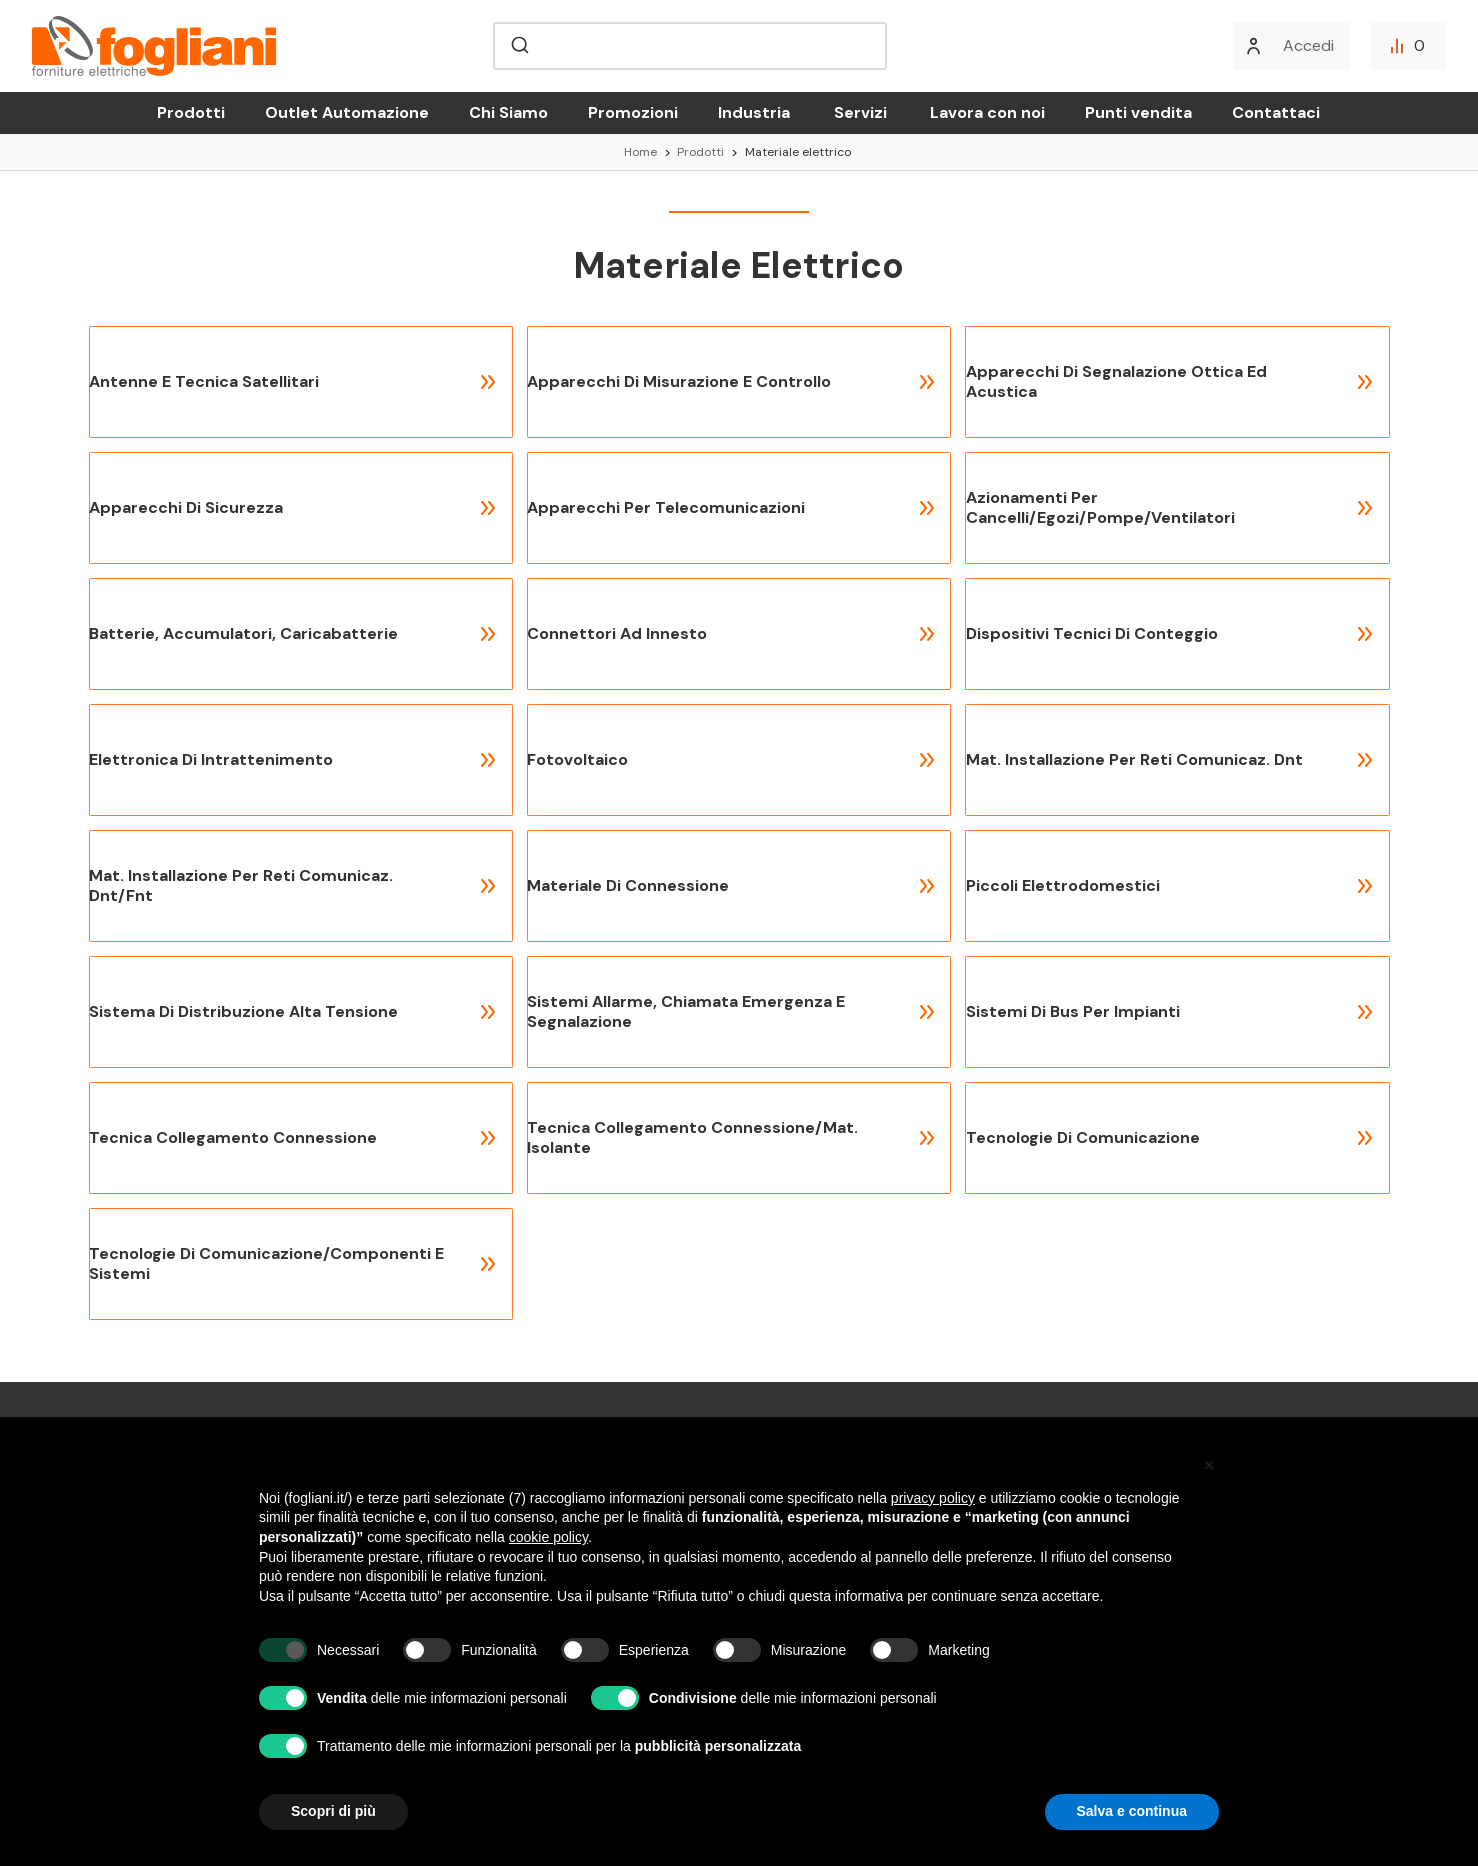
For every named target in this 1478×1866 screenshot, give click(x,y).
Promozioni (633, 112)
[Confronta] (1408, 46)
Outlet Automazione (347, 112)
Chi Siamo (508, 112)
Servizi (860, 112)
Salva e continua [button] (1132, 1811)
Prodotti (191, 112)
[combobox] (690, 46)
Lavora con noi (987, 112)
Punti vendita (1138, 112)
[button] (1209, 1465)
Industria (754, 112)
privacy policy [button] (933, 1498)
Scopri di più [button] (333, 1811)
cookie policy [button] (548, 1537)
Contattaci (1276, 112)
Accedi (1308, 45)
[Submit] (518, 46)
